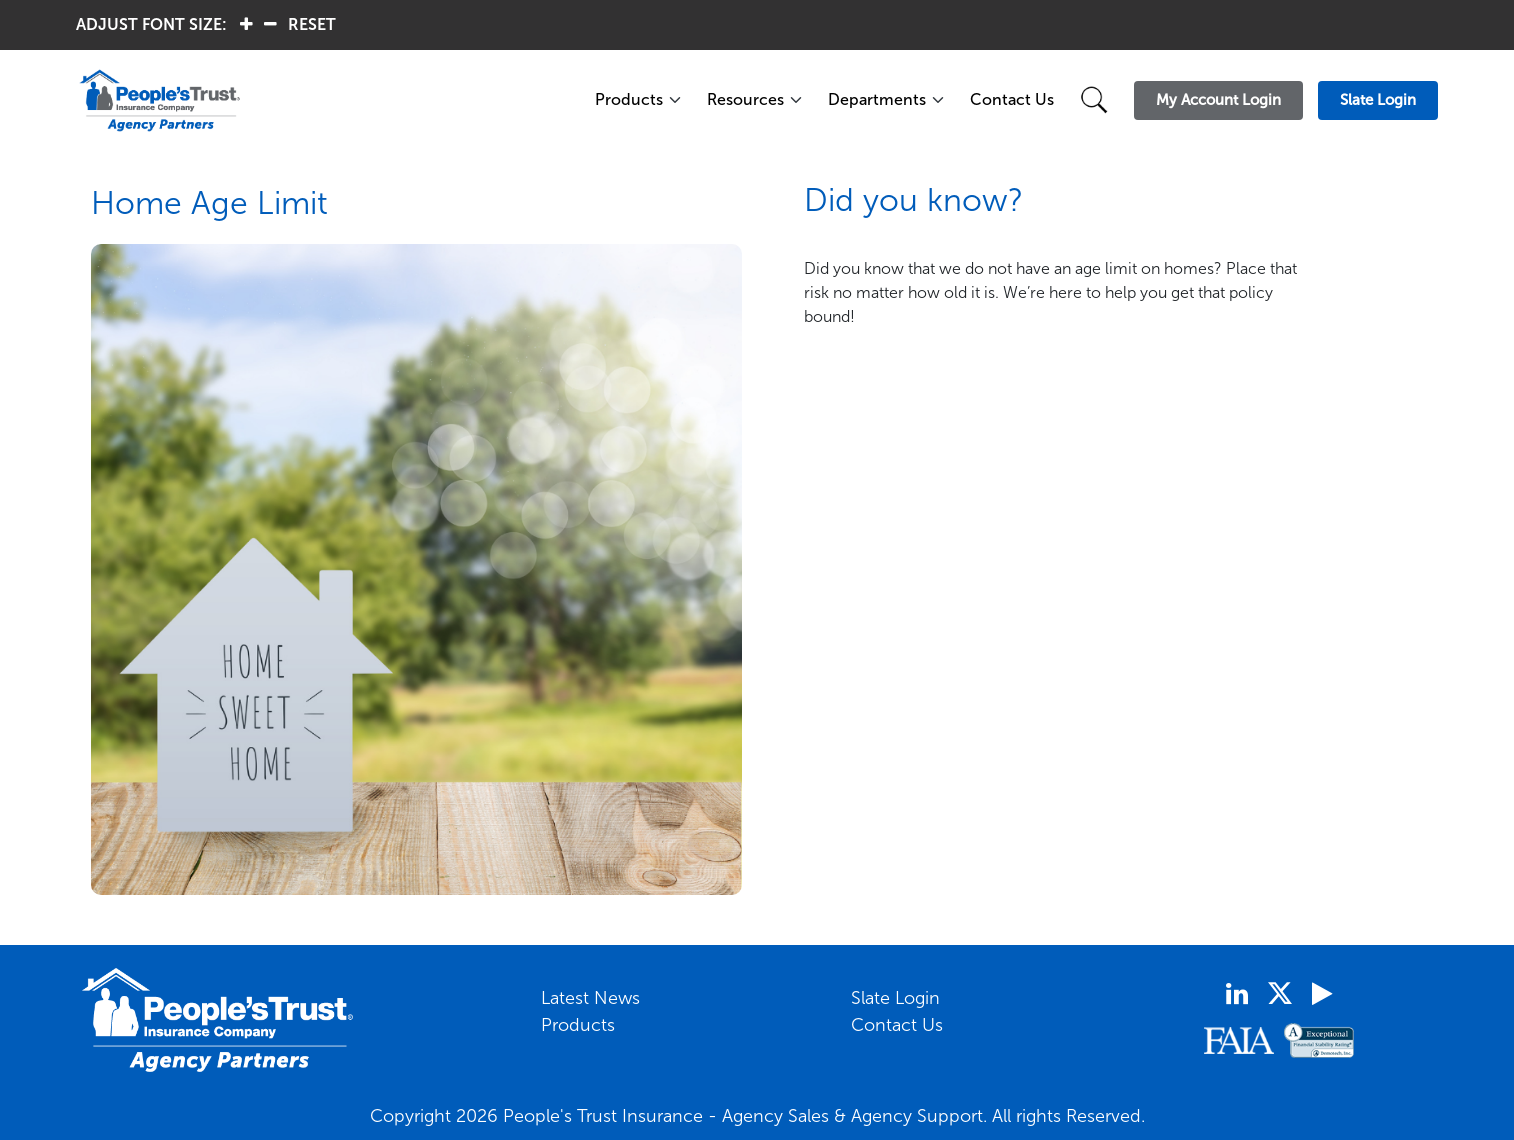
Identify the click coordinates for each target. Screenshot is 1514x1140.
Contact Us (1012, 99)
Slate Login (895, 998)
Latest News (590, 998)
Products (629, 99)
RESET (312, 24)
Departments (877, 99)
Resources (745, 99)
